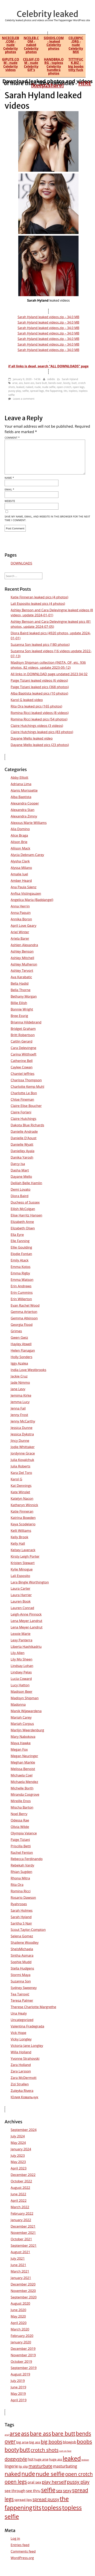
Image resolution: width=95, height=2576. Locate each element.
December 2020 (23, 2284)
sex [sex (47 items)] (59, 2490)
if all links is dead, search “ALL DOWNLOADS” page (48, 366)
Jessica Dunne (21, 1427)
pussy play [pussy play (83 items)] (78, 2482)
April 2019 (19, 2400)
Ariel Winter (20, 932)
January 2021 (21, 2277)
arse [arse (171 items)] (14, 2433)
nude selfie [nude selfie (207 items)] (50, 2474)
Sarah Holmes (22, 1910)
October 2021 (21, 2239)
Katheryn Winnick (24, 1505)
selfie (25, 391)
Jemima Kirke (21, 1395)
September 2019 (24, 2367)
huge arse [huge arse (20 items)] (41, 2459)
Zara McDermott (24, 2077)
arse (14, 383)
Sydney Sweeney (24, 1987)
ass (21, 383)
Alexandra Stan (22, 809)
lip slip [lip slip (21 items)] (23, 2466)
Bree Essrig (19, 1015)
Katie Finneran (22, 1511)
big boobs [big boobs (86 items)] (51, 2441)
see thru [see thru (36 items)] (33, 2490)
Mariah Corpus (22, 1723)
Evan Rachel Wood (25, 1305)
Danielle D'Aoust (24, 1138)
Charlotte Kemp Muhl (27, 1086)
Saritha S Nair (21, 1923)
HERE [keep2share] (61, 84)
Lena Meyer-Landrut (27, 1627)
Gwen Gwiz (19, 1337)
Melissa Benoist (23, 1768)
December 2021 (23, 2226)
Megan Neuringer (24, 1756)
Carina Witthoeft (23, 1054)
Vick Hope (18, 2032)
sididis (51, 379)
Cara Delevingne (23, 1047)
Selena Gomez (22, 1936)
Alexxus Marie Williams (29, 822)
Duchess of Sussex (25, 1202)
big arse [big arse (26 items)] (22, 2442)
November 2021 (23, 2232)
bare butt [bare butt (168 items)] (63, 2433)
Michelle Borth (22, 1788)
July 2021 (18, 2258)
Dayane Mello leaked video (32, 738)
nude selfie (48, 387)
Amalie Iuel (19, 874)
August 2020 (20, 2303)
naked (29, 387)
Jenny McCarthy (23, 1421)
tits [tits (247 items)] (37, 2508)
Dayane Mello (21, 1176)
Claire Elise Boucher (26, 1105)
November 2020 (23, 2290)
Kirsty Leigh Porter (25, 1556)
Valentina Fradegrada (27, 2026)
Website (10, 501)
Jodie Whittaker (23, 1446)
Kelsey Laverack (23, 1550)
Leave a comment (23, 398)
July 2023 (18, 2155)
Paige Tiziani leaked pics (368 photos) (40, 686)
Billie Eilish (19, 1002)
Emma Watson (22, 1279)
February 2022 (22, 2213)
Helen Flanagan (23, 1350)
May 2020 (18, 2316)
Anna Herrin (20, 906)
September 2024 (24, 2129)
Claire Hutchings (23, 1118)
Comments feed (23, 2551)
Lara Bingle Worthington (30, 1582)
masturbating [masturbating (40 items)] (65, 2466)
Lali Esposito (20, 1575)
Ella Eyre (17, 1234)
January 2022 (21, 2220)
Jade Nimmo (20, 1382)
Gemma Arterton (24, 1311)
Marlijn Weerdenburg (27, 1730)
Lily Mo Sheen (21, 1659)
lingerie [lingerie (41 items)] (11, 2466)
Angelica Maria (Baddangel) (32, 899)
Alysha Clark (20, 861)
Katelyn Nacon (22, 1498)
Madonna (18, 1704)
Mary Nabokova (23, 1736)
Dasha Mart (20, 1170)
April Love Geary (23, 925)
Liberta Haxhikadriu (26, 1646)
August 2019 (20, 2374)
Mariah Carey (21, 1717)
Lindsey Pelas (21, 1672)
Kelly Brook (19, 1537)
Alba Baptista (21, 796)
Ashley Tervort (22, 970)
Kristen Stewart (23, 1562)
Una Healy (19, 2013)
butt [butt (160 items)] (24, 2449)
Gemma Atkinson (24, 1318)
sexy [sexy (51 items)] (67, 2490)
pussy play (14, 391)
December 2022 (23, 2174)
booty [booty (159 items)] (12, 2449)
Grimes (16, 1331)
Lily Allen (18, 1652)
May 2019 (18, 2393)
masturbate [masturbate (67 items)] (40, 2466)
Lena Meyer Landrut (26, 1620)
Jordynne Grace (23, 1453)
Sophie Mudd (21, 1961)
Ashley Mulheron (24, 964)
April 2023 (19, 2168)
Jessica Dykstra (22, 1434)
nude (38, 387)
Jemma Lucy (20, 1401)
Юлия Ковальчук (24, 2097)
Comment (12, 437)
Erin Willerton (21, 1299)
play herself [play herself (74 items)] (54, 2482)
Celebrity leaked (47, 14)
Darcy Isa (18, 1163)
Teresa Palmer (22, 2000)
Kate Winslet (20, 1492)
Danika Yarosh (22, 1157)
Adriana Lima (21, 784)
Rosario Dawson (23, 1897)
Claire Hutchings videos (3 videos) (37, 725)
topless (73, 391)
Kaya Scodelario (23, 1524)
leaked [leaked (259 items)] (72, 2458)
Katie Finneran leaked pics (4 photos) (39, 597)
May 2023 (18, 2161)
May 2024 (18, 2142)
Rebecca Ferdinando (27, 1858)
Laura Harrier (21, 1595)
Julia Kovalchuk (22, 1459)
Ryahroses (19, 1904)
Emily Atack (20, 1260)
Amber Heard (21, 880)
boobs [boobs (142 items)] (84, 2441)
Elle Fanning (20, 1240)
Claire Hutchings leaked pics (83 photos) (42, 731)
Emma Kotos (21, 1266)
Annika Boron (21, 919)
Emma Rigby (20, 1273)
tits (65, 391)
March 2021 (20, 2271)
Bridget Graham (23, 1028)
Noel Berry (19, 1813)
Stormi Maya (20, 1974)
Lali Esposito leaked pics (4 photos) (38, 603)
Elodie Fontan (21, 1253)
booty (66, 383)
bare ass (29, 383)
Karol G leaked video (27, 699)
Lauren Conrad (22, 1607)
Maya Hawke (21, 1743)
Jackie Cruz (19, 1376)
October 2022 (21, 2181)
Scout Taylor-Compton (28, 1929)
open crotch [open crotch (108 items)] (79, 2474)
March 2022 (20, 2207)
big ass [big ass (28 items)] (34, 2442)
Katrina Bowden (23, 1517)
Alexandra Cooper (25, 803)
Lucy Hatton (20, 1685)
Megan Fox (19, 1749)
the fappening (53, 391)
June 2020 (18, 2309)
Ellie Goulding (21, 1247)
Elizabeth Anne (22, 1221)
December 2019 (23, 2348)
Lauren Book (21, 1601)
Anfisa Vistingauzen (26, 893)
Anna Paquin (21, 912)
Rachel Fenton (22, 1852)
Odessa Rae (20, 1820)
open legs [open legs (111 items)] (16, 2481)
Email (9, 489)
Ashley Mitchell (22, 957)
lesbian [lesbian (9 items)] (85, 2459)
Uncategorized (22, 2019)
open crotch (64, 387)
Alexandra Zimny (24, 816)
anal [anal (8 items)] (7, 2434)
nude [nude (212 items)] (28, 2474)
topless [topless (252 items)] (51, 2508)
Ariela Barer (20, 938)
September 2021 (24, 2245)
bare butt (41, 383)
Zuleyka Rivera (22, 2090)
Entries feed (20, 2545)
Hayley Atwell (21, 1344)
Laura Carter (20, 1588)
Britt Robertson (23, 1034)
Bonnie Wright (22, 1009)
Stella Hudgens (22, 1968)
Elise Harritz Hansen (26, 1215)
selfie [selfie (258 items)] (48, 2490)
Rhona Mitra (20, 1878)
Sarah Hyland (70, 379)
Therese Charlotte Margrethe (33, 2006)
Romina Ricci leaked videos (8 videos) (39, 712)
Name (9, 478)
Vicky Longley (21, 2039)
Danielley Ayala (22, 1150)
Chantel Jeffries (22, 1073)
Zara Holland (21, 2064)
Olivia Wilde (20, 1826)
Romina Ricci (21, 1891)
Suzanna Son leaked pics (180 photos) (40, 644)
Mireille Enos (21, 1800)
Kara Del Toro (21, 1472)
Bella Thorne (21, 990)
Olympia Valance (24, 1833)
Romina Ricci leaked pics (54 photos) (39, 719)
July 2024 (18, 2136)
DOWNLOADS (21, 563)
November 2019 (23, 2355)
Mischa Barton (22, 1807)
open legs (78, 387)
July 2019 (18, 2380)
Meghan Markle (23, 1762)
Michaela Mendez (24, 1781)
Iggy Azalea (19, 1363)
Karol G (16, 1479)
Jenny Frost (19, 1414)
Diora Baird (20, 1195)
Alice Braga (19, 835)
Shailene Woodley (25, 1942)
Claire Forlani (21, 1112)
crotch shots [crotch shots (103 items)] (44, 2449)
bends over (55, 383)
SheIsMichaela (22, 1949)
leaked (20, 387)
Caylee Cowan (22, 1067)
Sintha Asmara (22, 1955)
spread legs (37, 391)
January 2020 (21, 2342)
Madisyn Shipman (25, 1698)
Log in (15, 2538)
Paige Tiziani (20, 1839)
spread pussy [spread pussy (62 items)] (46, 2499)
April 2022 (19, 2200)
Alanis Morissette (24, 790)
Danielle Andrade (24, 1131)
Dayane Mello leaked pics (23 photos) (40, 744)
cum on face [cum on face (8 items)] (65, 2451)
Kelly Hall (18, 1543)
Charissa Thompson (26, 1080)
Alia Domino (20, 829)
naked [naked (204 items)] (13, 2474)
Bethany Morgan (24, 996)
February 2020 (22, 2335)
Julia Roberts (20, 1466)
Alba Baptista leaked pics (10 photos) (39, 693)
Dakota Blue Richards (27, 1125)
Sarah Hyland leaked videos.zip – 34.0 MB (48, 317)
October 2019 (21, 2361)
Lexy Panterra (21, 1640)
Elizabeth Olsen (23, 1228)
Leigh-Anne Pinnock (26, 1614)
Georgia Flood (22, 1324)
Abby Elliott (19, 777)
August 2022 (20, 2187)
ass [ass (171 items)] (25, 2433)
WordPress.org (22, 2557)
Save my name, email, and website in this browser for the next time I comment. (47, 518)
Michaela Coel (22, 1775)
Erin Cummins (22, 1292)
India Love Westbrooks (28, 1369)
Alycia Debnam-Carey (27, 854)
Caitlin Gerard (21, 1041)
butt (74, 383)
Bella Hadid (20, 983)
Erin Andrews (21, 1286)
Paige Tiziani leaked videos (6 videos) (39, 680)
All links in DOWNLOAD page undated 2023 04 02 (49, 674)
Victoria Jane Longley (27, 2045)
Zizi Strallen (20, 2084)
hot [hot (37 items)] (31, 2459)
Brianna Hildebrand (26, 1022)
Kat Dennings (21, 1485)
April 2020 (19, 2322)
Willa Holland (21, 2052)
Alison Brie (19, 841)
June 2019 (18, 2387)
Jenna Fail (18, 1408)
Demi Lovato (20, 1189)
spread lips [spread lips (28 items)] (23, 2499)
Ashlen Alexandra (24, 945)
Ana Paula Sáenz (23, 887)
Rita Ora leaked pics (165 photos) (36, 706)
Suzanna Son (21, 1981)
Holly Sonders (21, 1356)
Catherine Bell (22, 1060)
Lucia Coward (21, 1678)
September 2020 (24, 2297)
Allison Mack (20, 848)
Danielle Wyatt (22, 1144)
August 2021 (20, 2252)
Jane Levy (18, 1389)
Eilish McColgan (23, 1208)
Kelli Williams (21, 1530)
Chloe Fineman (22, 1099)
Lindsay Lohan (22, 1665)
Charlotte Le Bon (24, 1093)
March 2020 (20, 2329)
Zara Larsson (21, 2071)
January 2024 (21, 2149)
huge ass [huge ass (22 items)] (55, 2459)
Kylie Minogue (22, 1569)
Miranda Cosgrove (25, 1794)
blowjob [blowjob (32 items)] (69, 2442)
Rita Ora (17, 1884)
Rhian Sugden (21, 1871)
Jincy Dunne (20, 1440)
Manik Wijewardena (26, 1711)
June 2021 (18, 2264)
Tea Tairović (20, 1994)
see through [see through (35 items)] (15, 2490)
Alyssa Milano (21, 867)
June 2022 (18, 2194)
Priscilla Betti (21, 1846)
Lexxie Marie (21, 1633)
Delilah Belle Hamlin (26, 1183)
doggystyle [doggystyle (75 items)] (16, 2459)
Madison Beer (21, 1691)
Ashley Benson (22, 951)
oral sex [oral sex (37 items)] (34, 2482)
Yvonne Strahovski (25, 2058)
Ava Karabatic (21, 977)
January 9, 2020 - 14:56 (26, 379)
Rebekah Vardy (22, 1865)
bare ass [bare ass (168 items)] (40, 2433)
